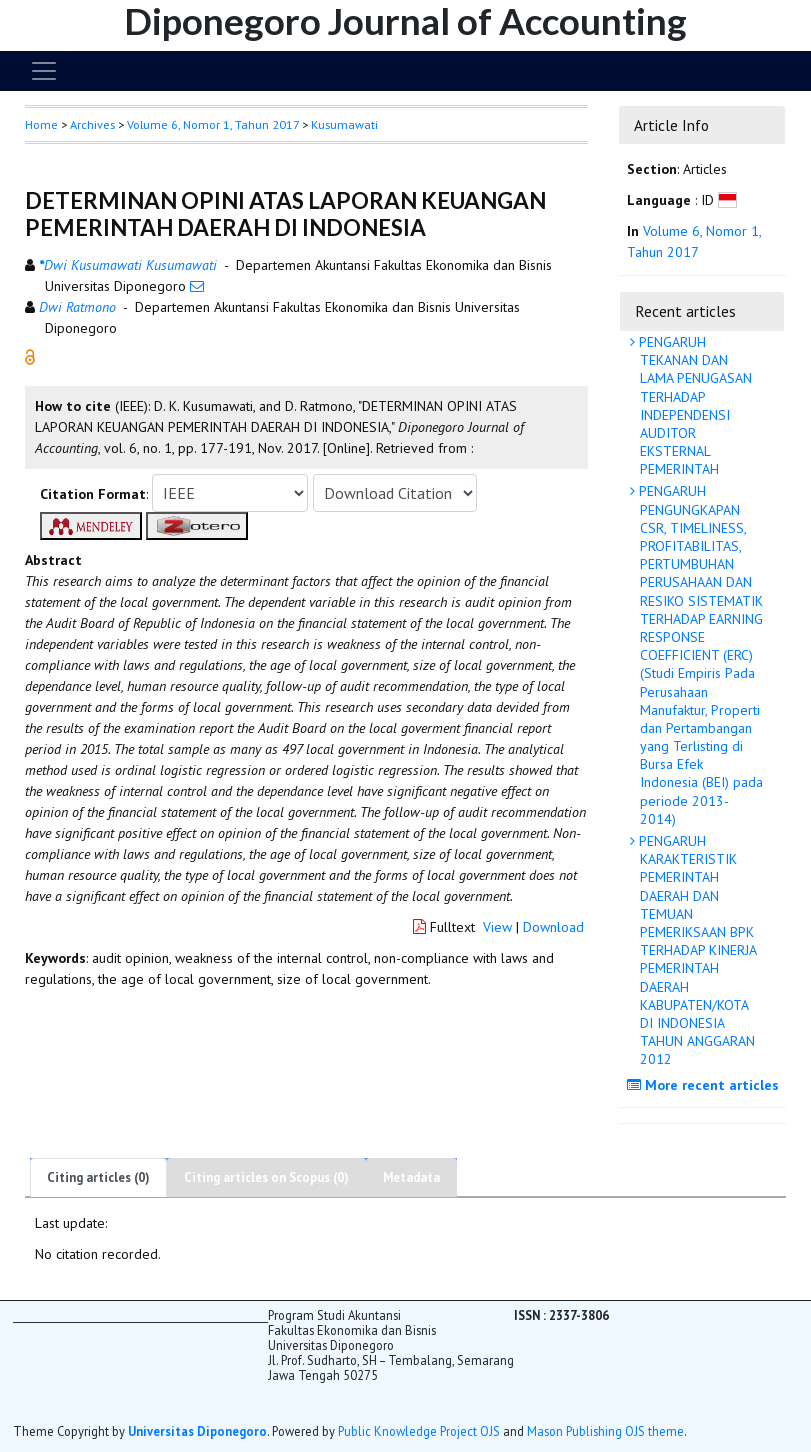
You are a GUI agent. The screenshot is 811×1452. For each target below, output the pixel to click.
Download (553, 927)
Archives (92, 124)
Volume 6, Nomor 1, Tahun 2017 (213, 124)
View (497, 927)
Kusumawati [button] (344, 124)
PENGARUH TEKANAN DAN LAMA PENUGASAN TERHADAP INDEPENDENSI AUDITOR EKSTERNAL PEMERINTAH (693, 405)
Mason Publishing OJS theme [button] (605, 1431)
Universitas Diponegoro (197, 1431)
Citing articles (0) (98, 1177)
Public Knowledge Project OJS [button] (419, 1431)
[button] (30, 356)
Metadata (411, 1177)
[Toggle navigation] (44, 71)
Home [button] (41, 124)
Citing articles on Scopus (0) (266, 1177)
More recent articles (705, 1085)
